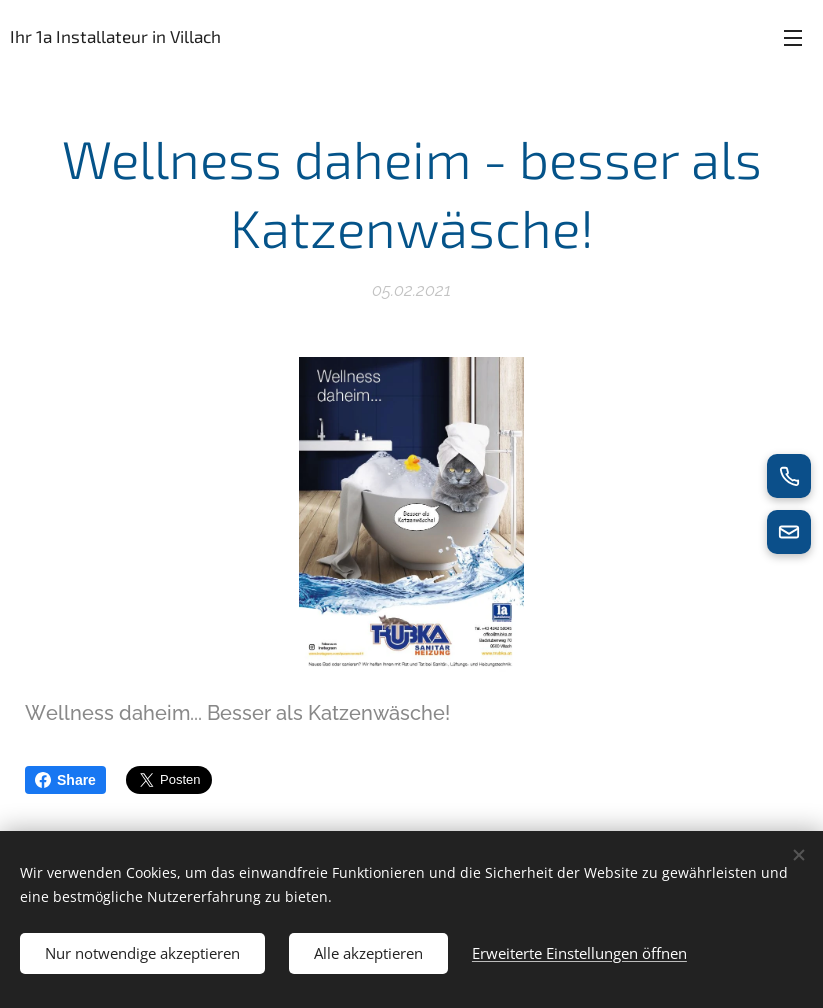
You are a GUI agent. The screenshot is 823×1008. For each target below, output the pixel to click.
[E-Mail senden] (789, 532)
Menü (793, 38)
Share (65, 780)
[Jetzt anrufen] (789, 476)
